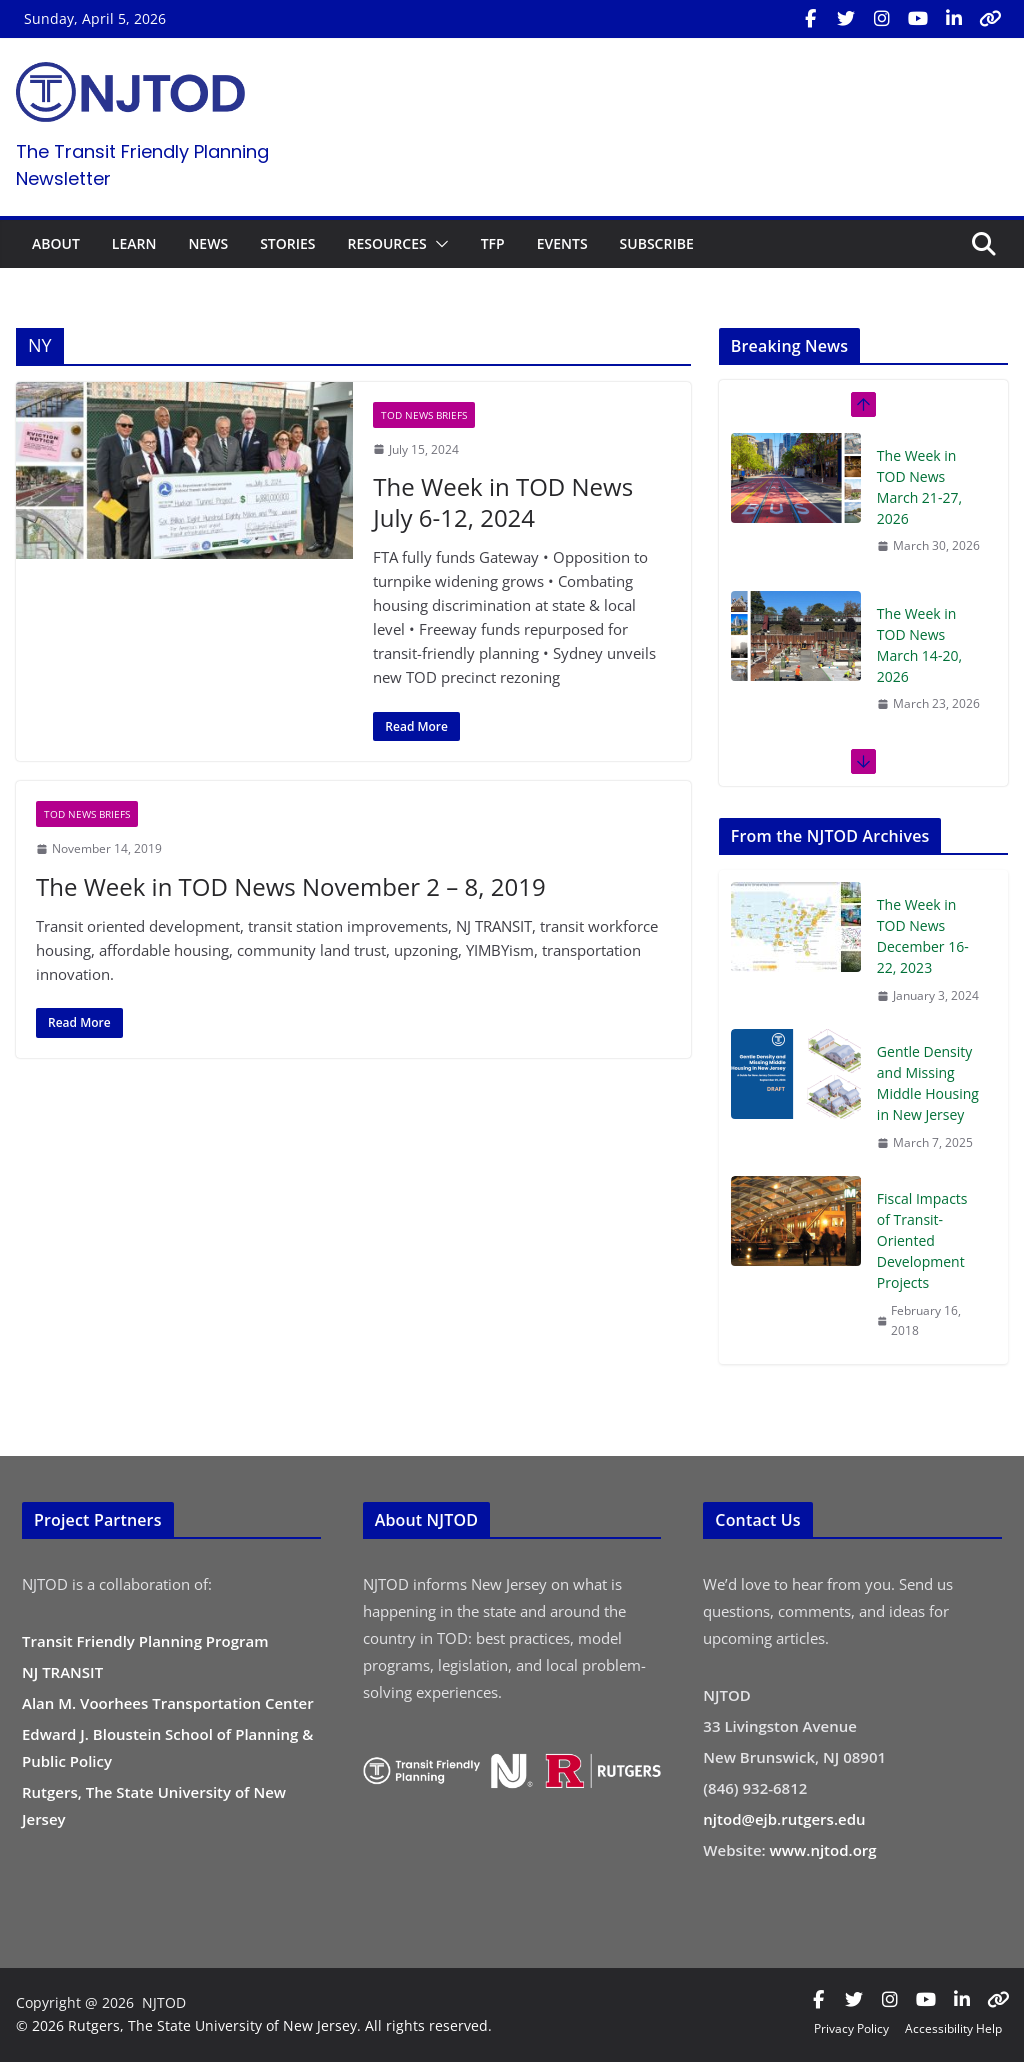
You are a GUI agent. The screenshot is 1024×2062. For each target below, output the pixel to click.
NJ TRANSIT (62, 1672)
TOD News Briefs (424, 415)
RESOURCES (386, 243)
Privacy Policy (851, 2028)
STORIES (287, 243)
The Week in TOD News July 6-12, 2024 (503, 502)
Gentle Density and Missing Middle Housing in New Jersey (928, 1083)
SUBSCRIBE (657, 243)
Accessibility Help (953, 2028)
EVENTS (562, 243)
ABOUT (56, 243)
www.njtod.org (823, 1850)
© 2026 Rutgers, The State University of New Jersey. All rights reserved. (254, 2025)
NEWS (208, 243)
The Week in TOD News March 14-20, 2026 (919, 645)
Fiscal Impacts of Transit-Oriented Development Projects (922, 1240)
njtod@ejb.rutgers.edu (784, 1819)
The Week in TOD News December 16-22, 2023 (923, 936)
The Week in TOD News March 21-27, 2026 (919, 487)
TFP (493, 243)
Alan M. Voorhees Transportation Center (168, 1703)
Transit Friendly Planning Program (145, 1641)
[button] (438, 244)
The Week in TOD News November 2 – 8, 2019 (291, 886)
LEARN (134, 243)
